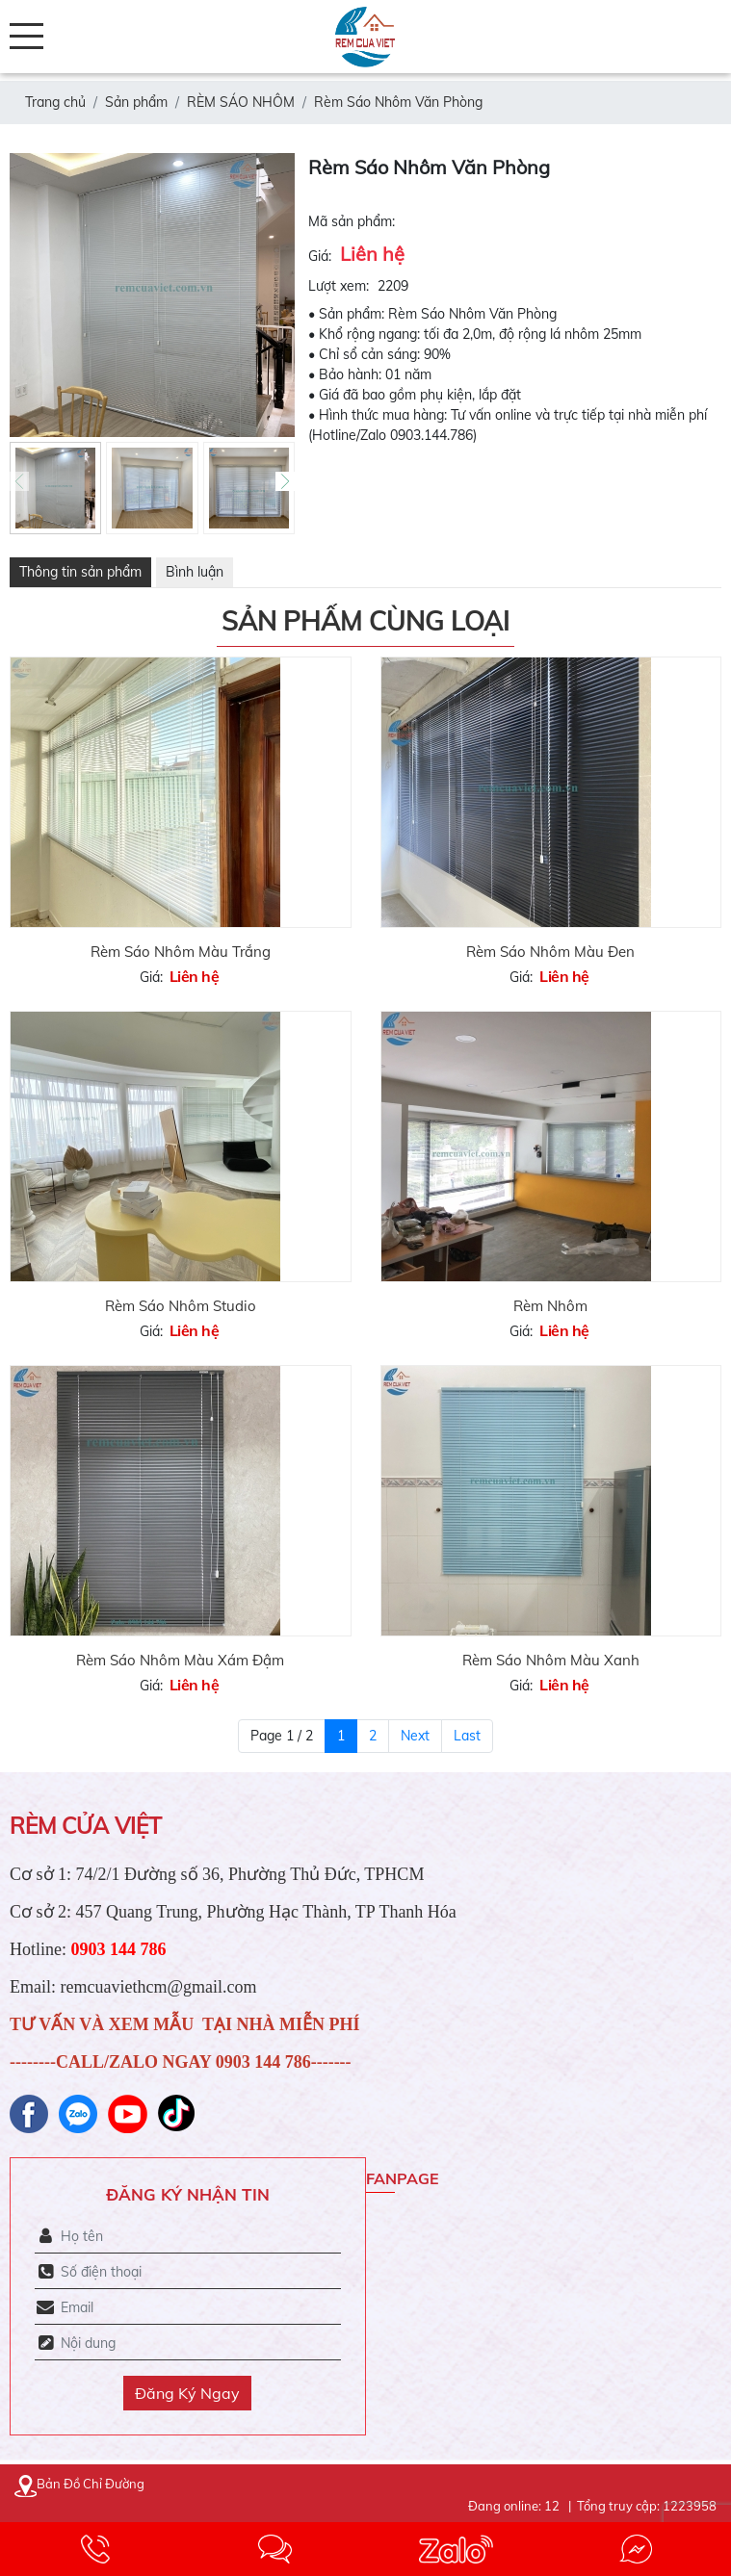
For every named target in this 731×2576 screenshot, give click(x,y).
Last (467, 1735)
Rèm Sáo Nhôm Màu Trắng (181, 951)
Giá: (319, 256)
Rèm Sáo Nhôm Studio (180, 1306)
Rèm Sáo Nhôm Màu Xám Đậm (180, 1660)
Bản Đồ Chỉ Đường (79, 2483)
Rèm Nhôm (550, 1306)
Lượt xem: (338, 286)
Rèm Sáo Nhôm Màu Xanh (551, 1660)
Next (415, 1735)
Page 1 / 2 (281, 1735)
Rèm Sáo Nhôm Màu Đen (550, 951)
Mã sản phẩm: (351, 221)
